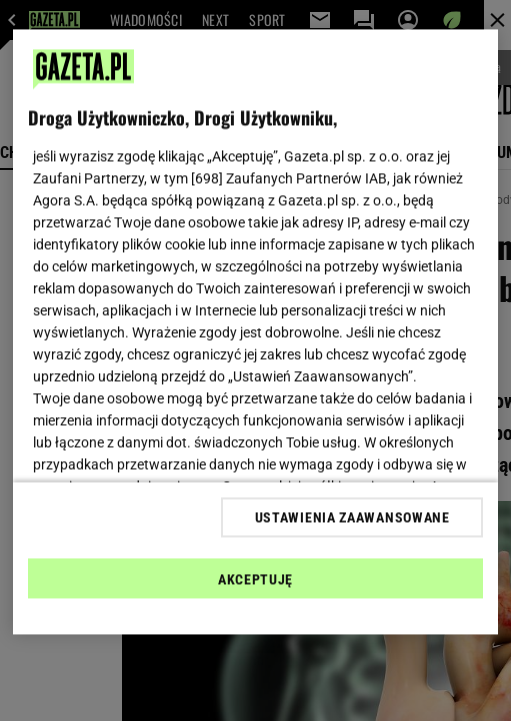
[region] (255, 332)
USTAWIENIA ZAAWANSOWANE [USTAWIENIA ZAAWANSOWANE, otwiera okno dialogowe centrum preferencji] (352, 517)
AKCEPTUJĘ (255, 579)
